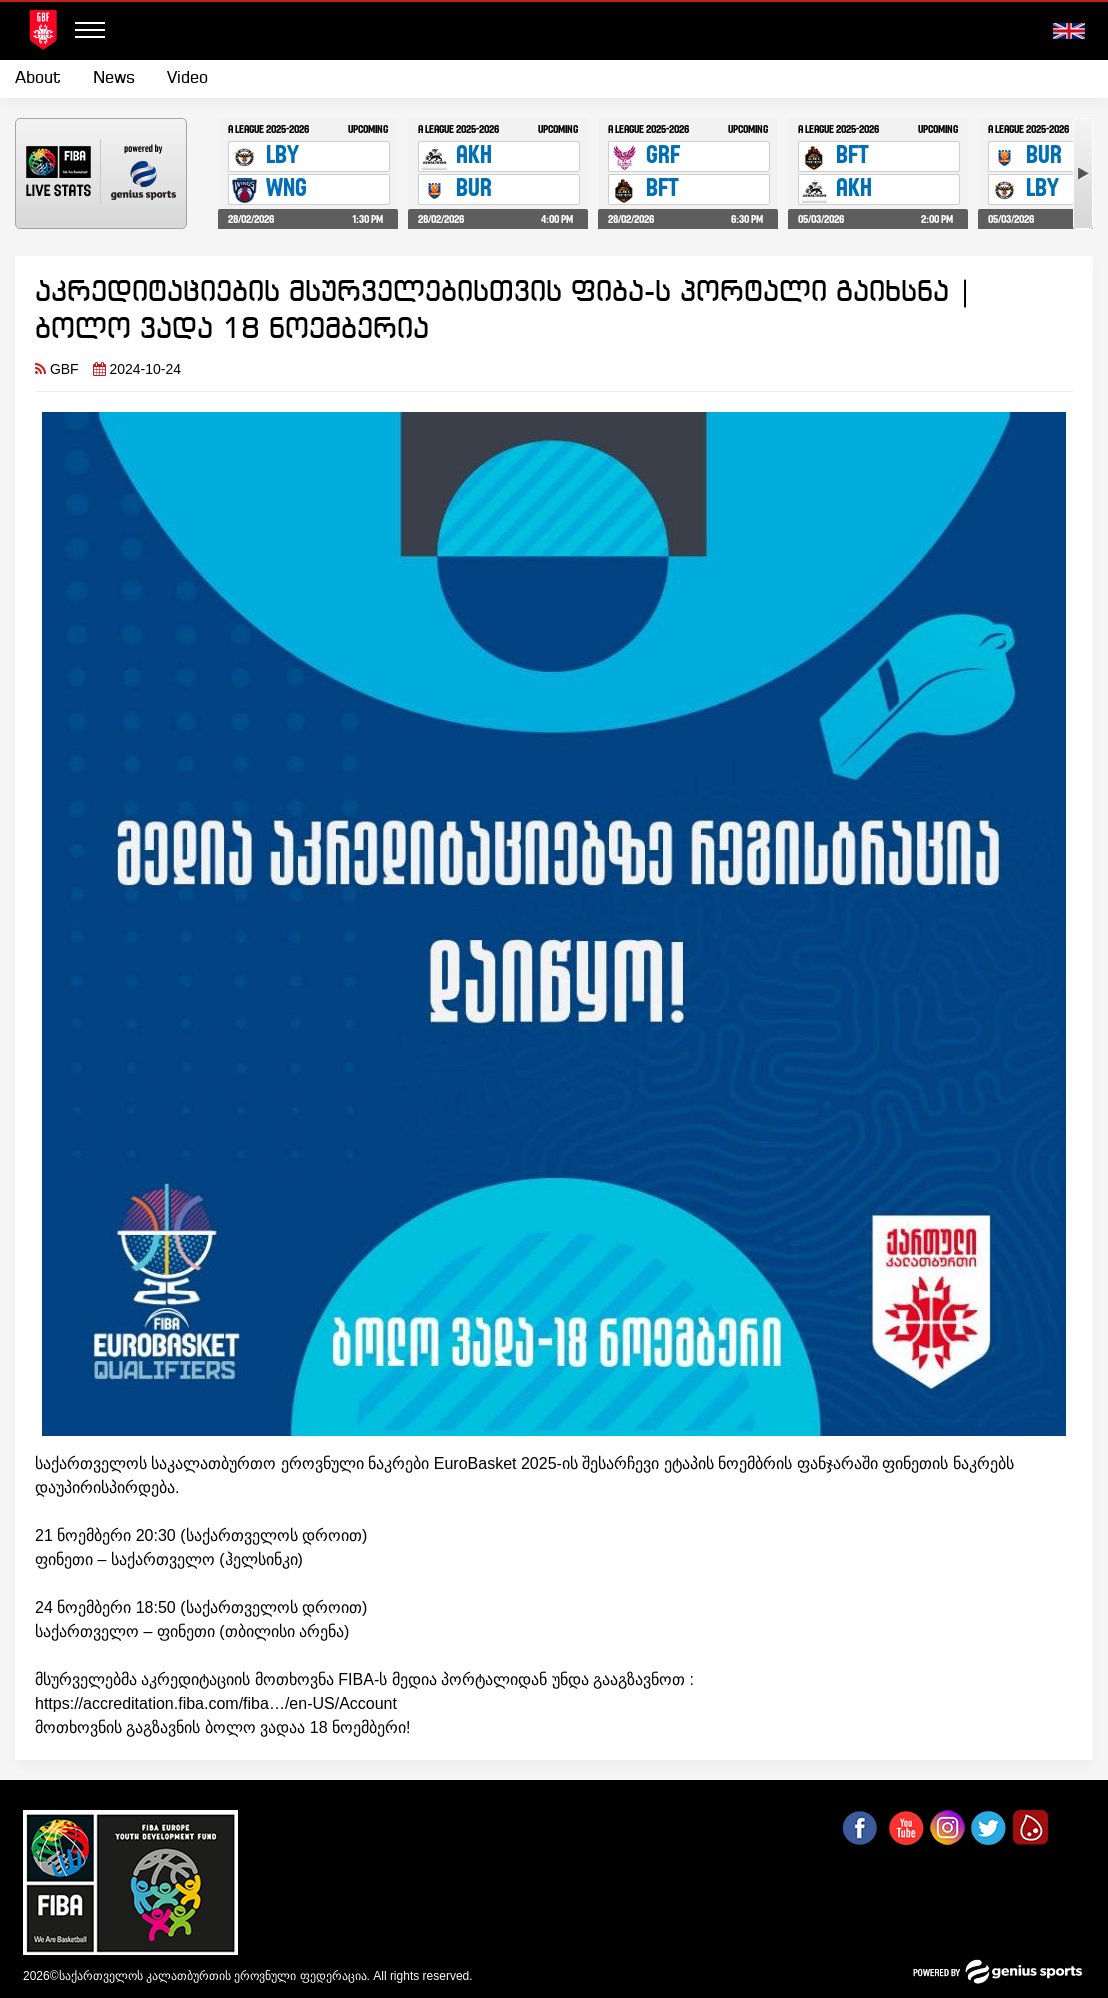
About (38, 78)
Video (187, 78)
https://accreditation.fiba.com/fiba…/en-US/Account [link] (216, 1703)
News (114, 78)
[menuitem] (46, 79)
